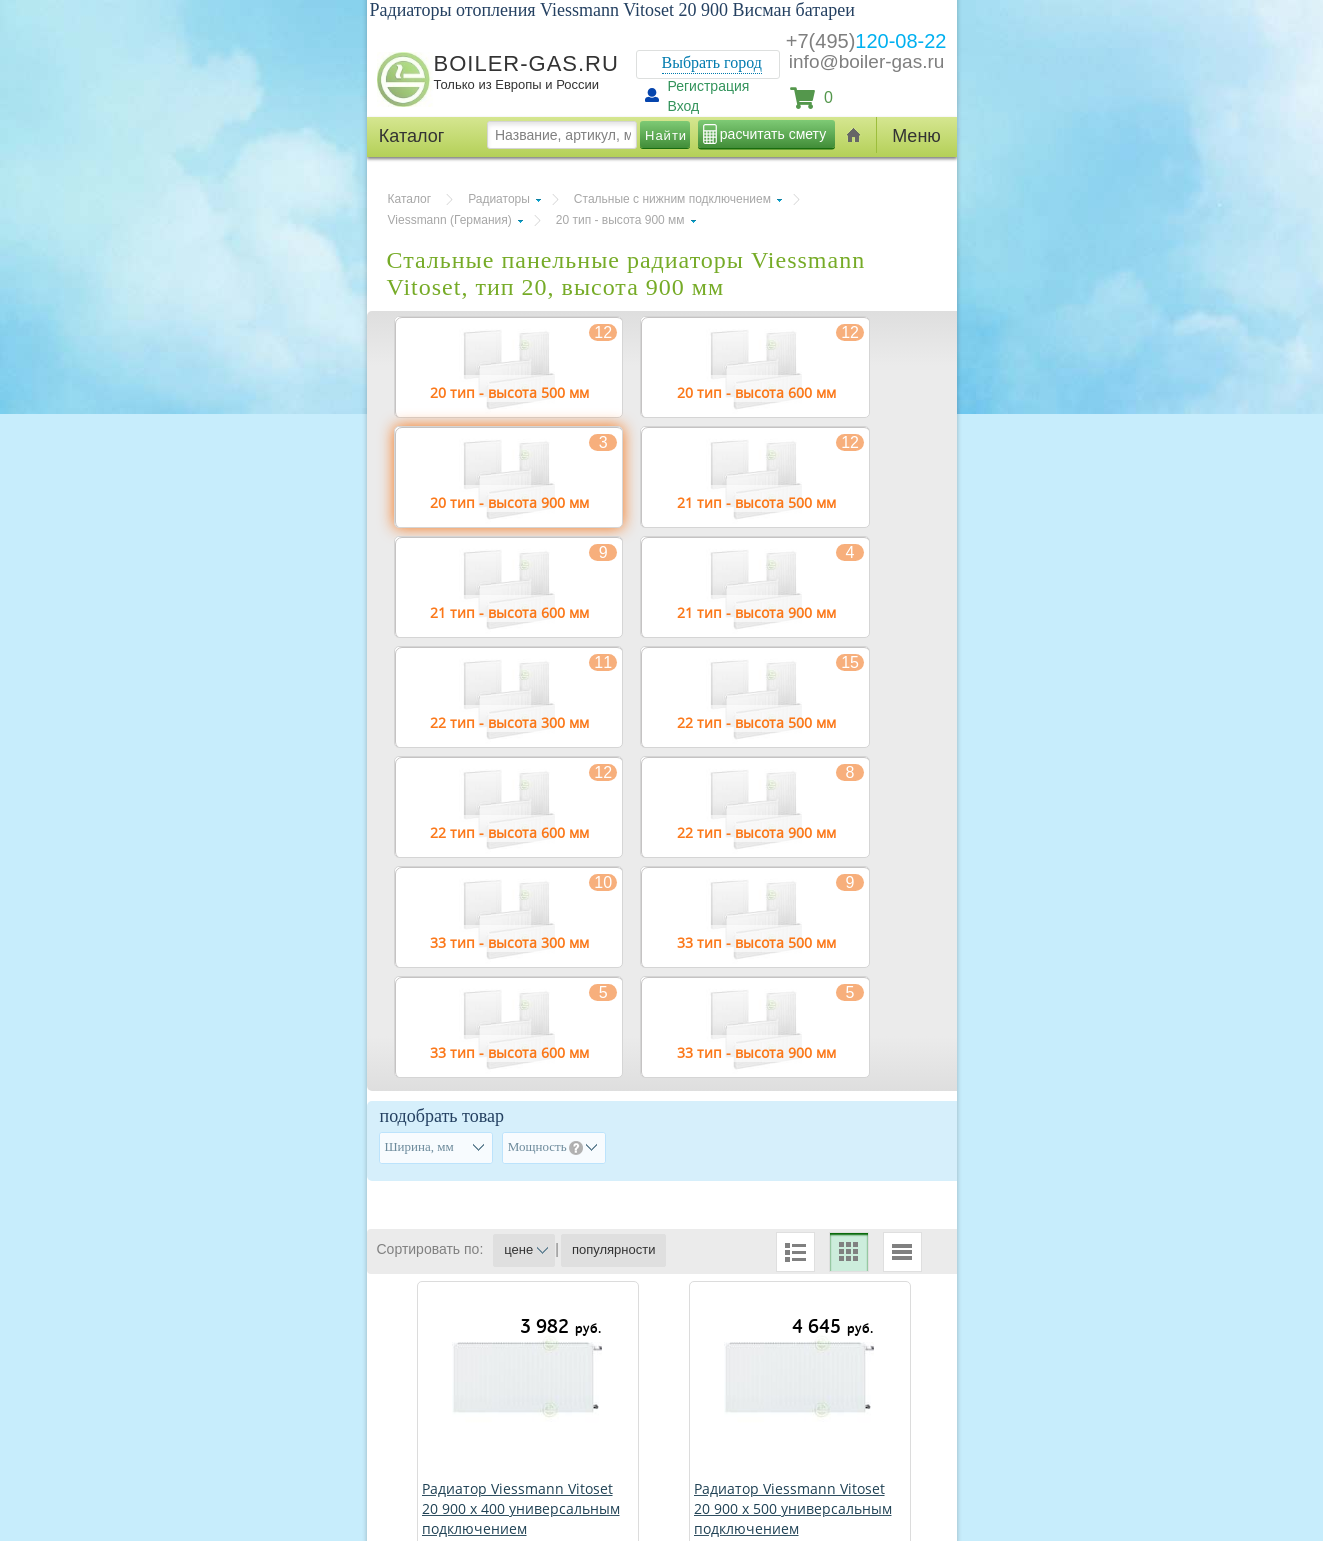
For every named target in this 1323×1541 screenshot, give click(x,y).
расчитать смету (773, 134)
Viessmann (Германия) (450, 220)
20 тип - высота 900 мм (620, 220)
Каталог (410, 199)
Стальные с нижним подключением (672, 199)
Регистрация (709, 86)
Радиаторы (499, 199)
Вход (684, 106)
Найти (666, 135)
